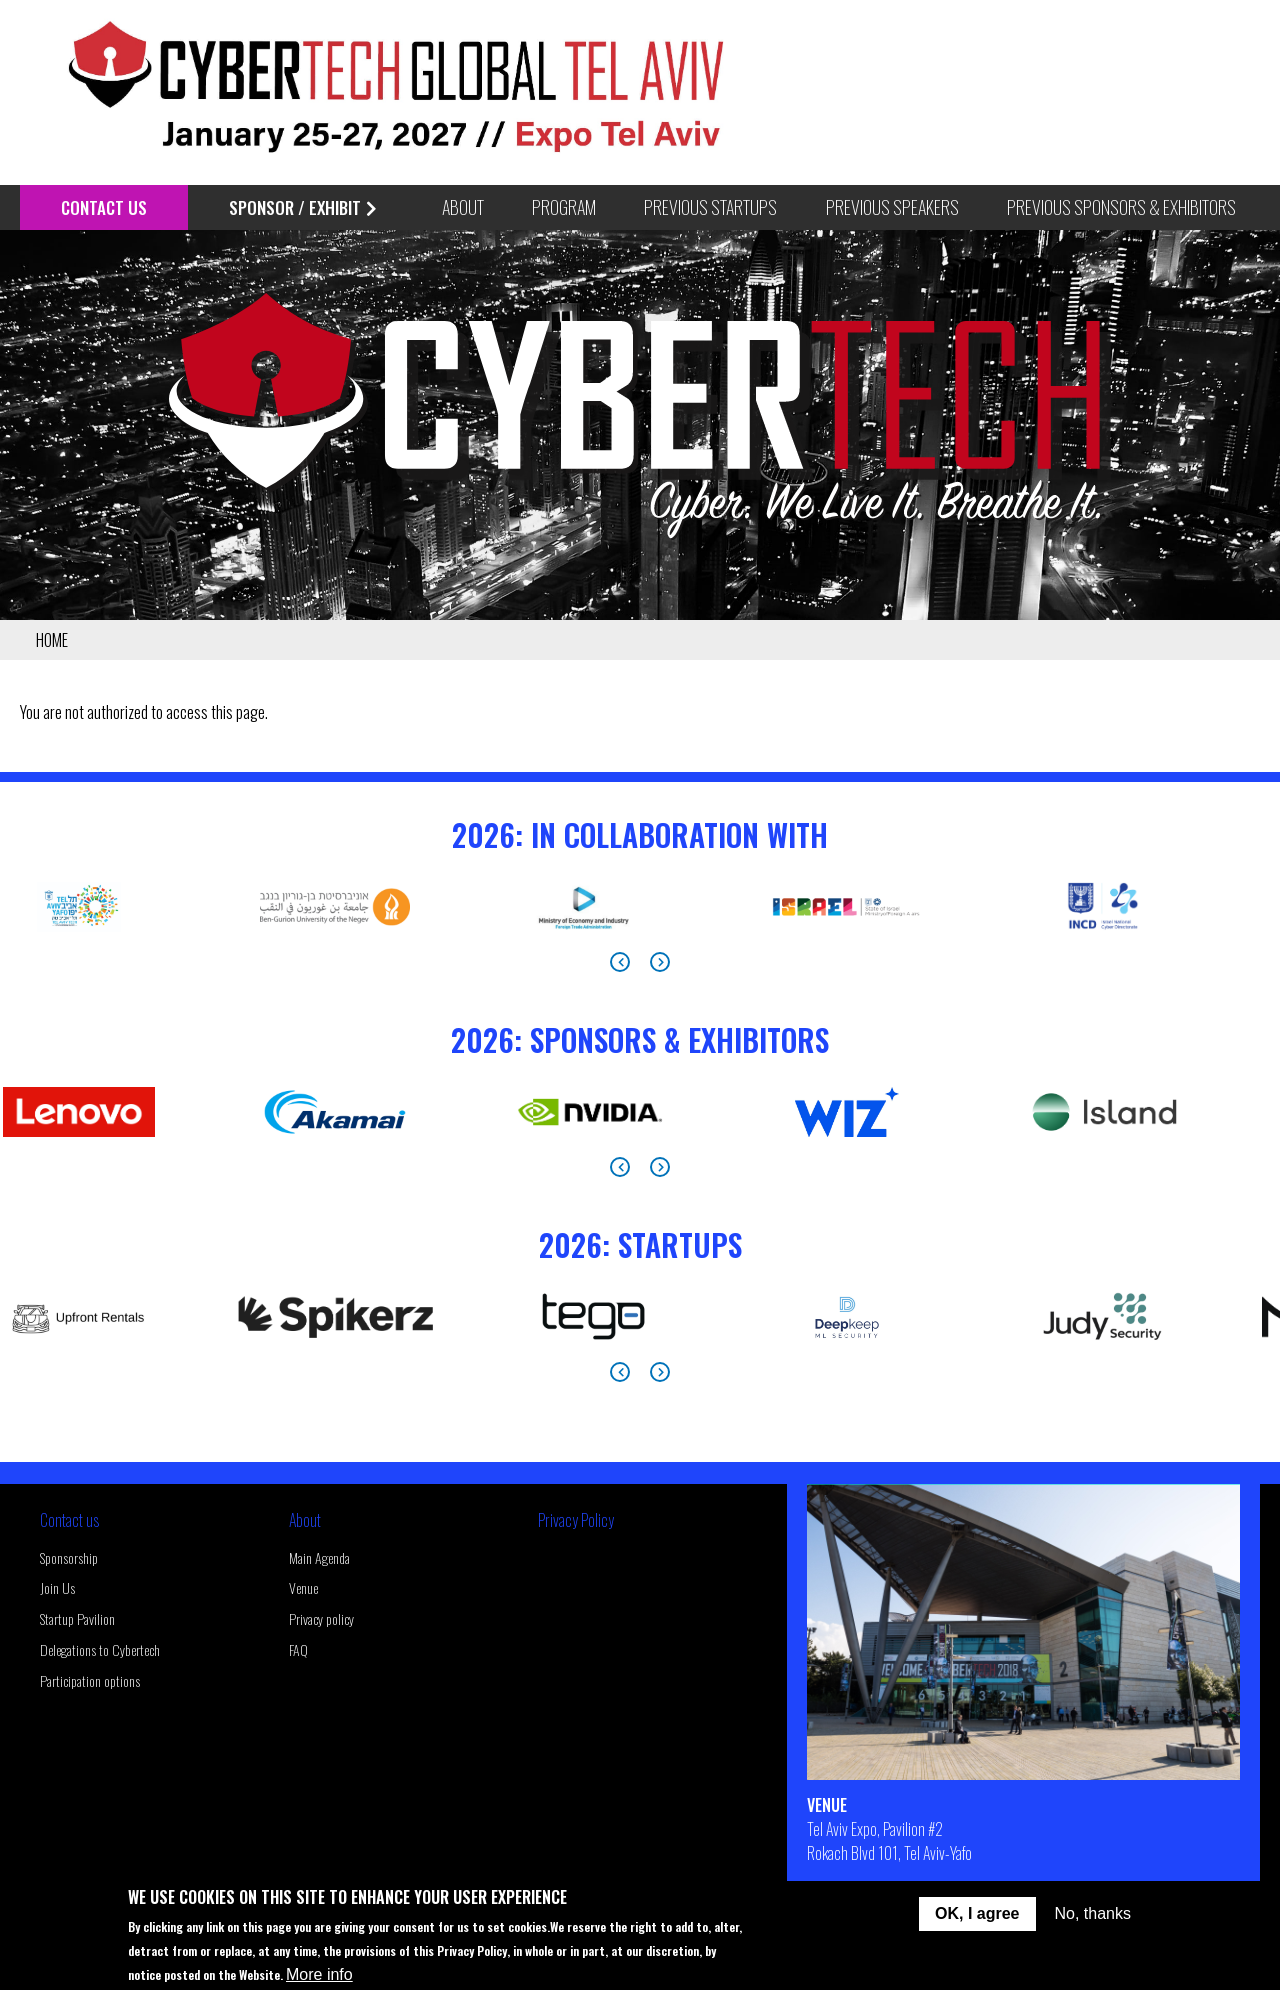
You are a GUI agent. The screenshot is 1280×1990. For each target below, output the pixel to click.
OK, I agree (977, 1913)
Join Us (57, 1587)
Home (52, 640)
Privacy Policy (576, 1520)
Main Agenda (319, 1557)
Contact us (69, 1520)
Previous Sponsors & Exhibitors (1121, 207)
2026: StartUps (640, 1244)
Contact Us (104, 207)
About (305, 1520)
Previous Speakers (892, 207)
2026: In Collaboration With (640, 834)
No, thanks (1093, 1913)
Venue (303, 1587)
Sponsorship (69, 1557)
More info (319, 1974)
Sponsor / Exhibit (302, 207)
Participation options (90, 1680)
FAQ (298, 1649)
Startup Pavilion (77, 1618)
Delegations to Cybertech (100, 1649)
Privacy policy (321, 1618)
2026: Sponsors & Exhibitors (640, 1039)
